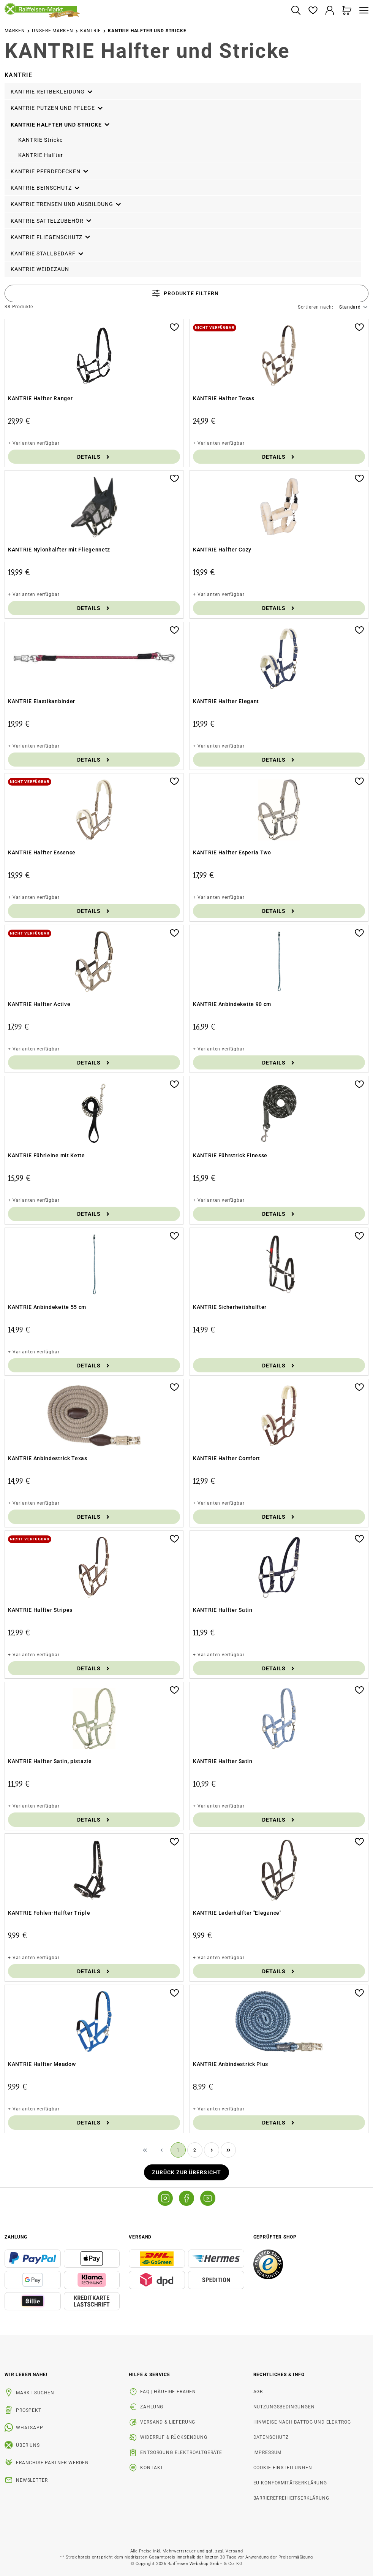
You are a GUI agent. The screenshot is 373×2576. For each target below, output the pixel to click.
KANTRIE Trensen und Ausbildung (66, 203)
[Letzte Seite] (228, 2150)
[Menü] (362, 10)
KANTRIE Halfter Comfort (226, 1458)
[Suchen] (295, 10)
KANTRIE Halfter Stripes (40, 1610)
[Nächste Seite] (211, 2150)
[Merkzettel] (312, 10)
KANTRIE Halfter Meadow (42, 2064)
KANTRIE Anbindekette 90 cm (232, 1004)
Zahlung (151, 2407)
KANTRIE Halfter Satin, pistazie (50, 1761)
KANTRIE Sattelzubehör (51, 219)
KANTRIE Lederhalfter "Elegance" (237, 1913)
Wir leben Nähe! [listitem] (26, 2374)
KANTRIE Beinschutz (46, 186)
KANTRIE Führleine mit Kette (46, 1155)
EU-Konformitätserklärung (290, 2483)
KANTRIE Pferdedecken (50, 170)
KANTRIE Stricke (40, 140)
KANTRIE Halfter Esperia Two (232, 852)
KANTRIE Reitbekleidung (52, 90)
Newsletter (31, 2480)
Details (94, 456)
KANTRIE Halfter (40, 155)
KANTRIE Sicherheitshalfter (230, 1307)
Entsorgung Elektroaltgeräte (181, 2452)
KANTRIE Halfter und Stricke (61, 123)
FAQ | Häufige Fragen (168, 2391)
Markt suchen (35, 2392)
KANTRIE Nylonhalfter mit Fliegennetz (59, 550)
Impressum (267, 2452)
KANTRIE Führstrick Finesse (230, 1155)
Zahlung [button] (16, 2237)
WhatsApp (29, 2427)
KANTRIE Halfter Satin (223, 1610)
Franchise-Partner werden (52, 2462)
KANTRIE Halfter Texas (223, 398)
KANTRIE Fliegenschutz (51, 236)
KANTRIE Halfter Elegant (226, 701)
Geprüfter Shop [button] (275, 2237)
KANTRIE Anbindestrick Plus (230, 2064)
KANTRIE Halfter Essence (42, 852)
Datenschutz (271, 2437)
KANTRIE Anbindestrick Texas (47, 1458)
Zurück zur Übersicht (186, 2172)
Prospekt (28, 2410)
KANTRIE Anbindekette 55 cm (47, 1307)
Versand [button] (140, 2237)
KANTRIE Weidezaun (40, 269)
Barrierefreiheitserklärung (291, 2498)
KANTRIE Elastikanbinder (41, 701)
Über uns (28, 2445)
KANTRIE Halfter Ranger (40, 398)
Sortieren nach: (315, 307)
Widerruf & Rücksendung (173, 2437)
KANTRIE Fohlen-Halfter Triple (49, 1913)
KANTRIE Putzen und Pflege (57, 107)
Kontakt (151, 2467)
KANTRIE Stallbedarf (47, 252)
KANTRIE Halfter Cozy (222, 550)
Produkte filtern (185, 293)
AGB (258, 2391)
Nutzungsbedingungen (284, 2407)
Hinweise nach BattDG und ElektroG (302, 2422)
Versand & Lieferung (167, 2422)
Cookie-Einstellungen (282, 2467)
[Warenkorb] (347, 10)
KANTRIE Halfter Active (39, 1004)
